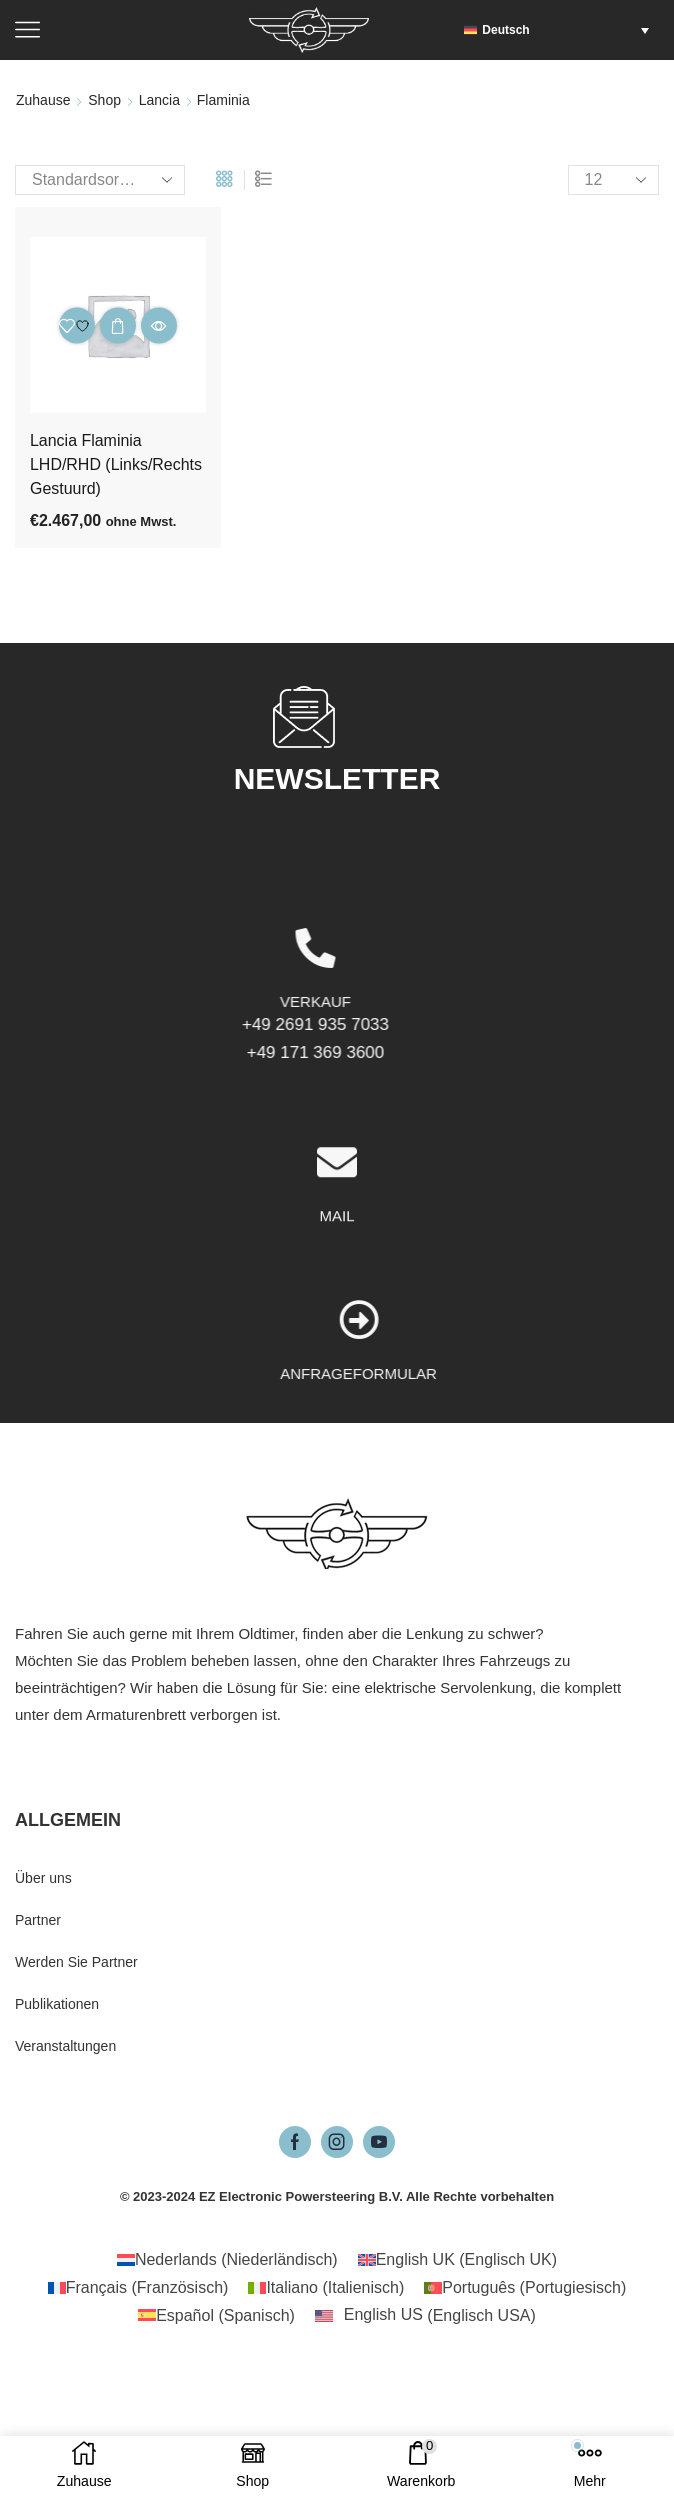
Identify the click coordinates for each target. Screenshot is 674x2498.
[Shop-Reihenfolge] (100, 180)
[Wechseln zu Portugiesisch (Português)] (525, 2288)
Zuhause (43, 100)
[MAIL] (337, 1277)
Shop (104, 100)
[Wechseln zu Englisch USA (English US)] (425, 2316)
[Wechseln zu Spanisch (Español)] (216, 2316)
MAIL (336, 1330)
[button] (561, 30)
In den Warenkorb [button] (118, 326)
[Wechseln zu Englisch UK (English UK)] (457, 2260)
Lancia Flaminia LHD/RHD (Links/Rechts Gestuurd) (116, 464)
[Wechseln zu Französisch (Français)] (138, 2288)
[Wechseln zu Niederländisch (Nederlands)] (227, 2260)
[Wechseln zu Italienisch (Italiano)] (326, 2288)
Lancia (159, 100)
